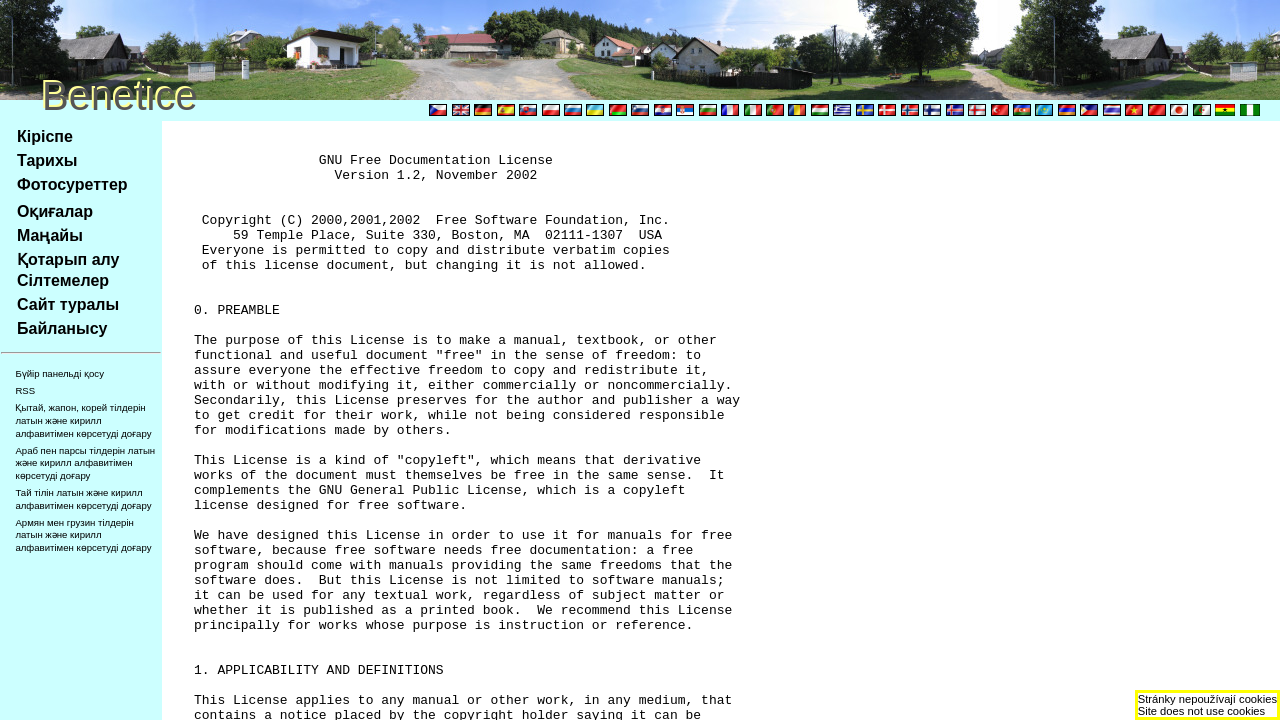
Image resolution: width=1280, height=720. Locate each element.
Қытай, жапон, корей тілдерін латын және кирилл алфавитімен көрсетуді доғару (83, 420)
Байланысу (62, 328)
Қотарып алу (68, 259)
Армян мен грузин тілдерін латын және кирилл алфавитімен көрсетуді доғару (83, 535)
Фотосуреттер (72, 184)
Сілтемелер (63, 280)
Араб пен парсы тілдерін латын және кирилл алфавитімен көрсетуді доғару (85, 463)
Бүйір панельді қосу (59, 373)
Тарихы (47, 160)
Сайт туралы (68, 304)
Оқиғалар (55, 211)
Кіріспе (45, 136)
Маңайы (50, 235)
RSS (25, 390)
